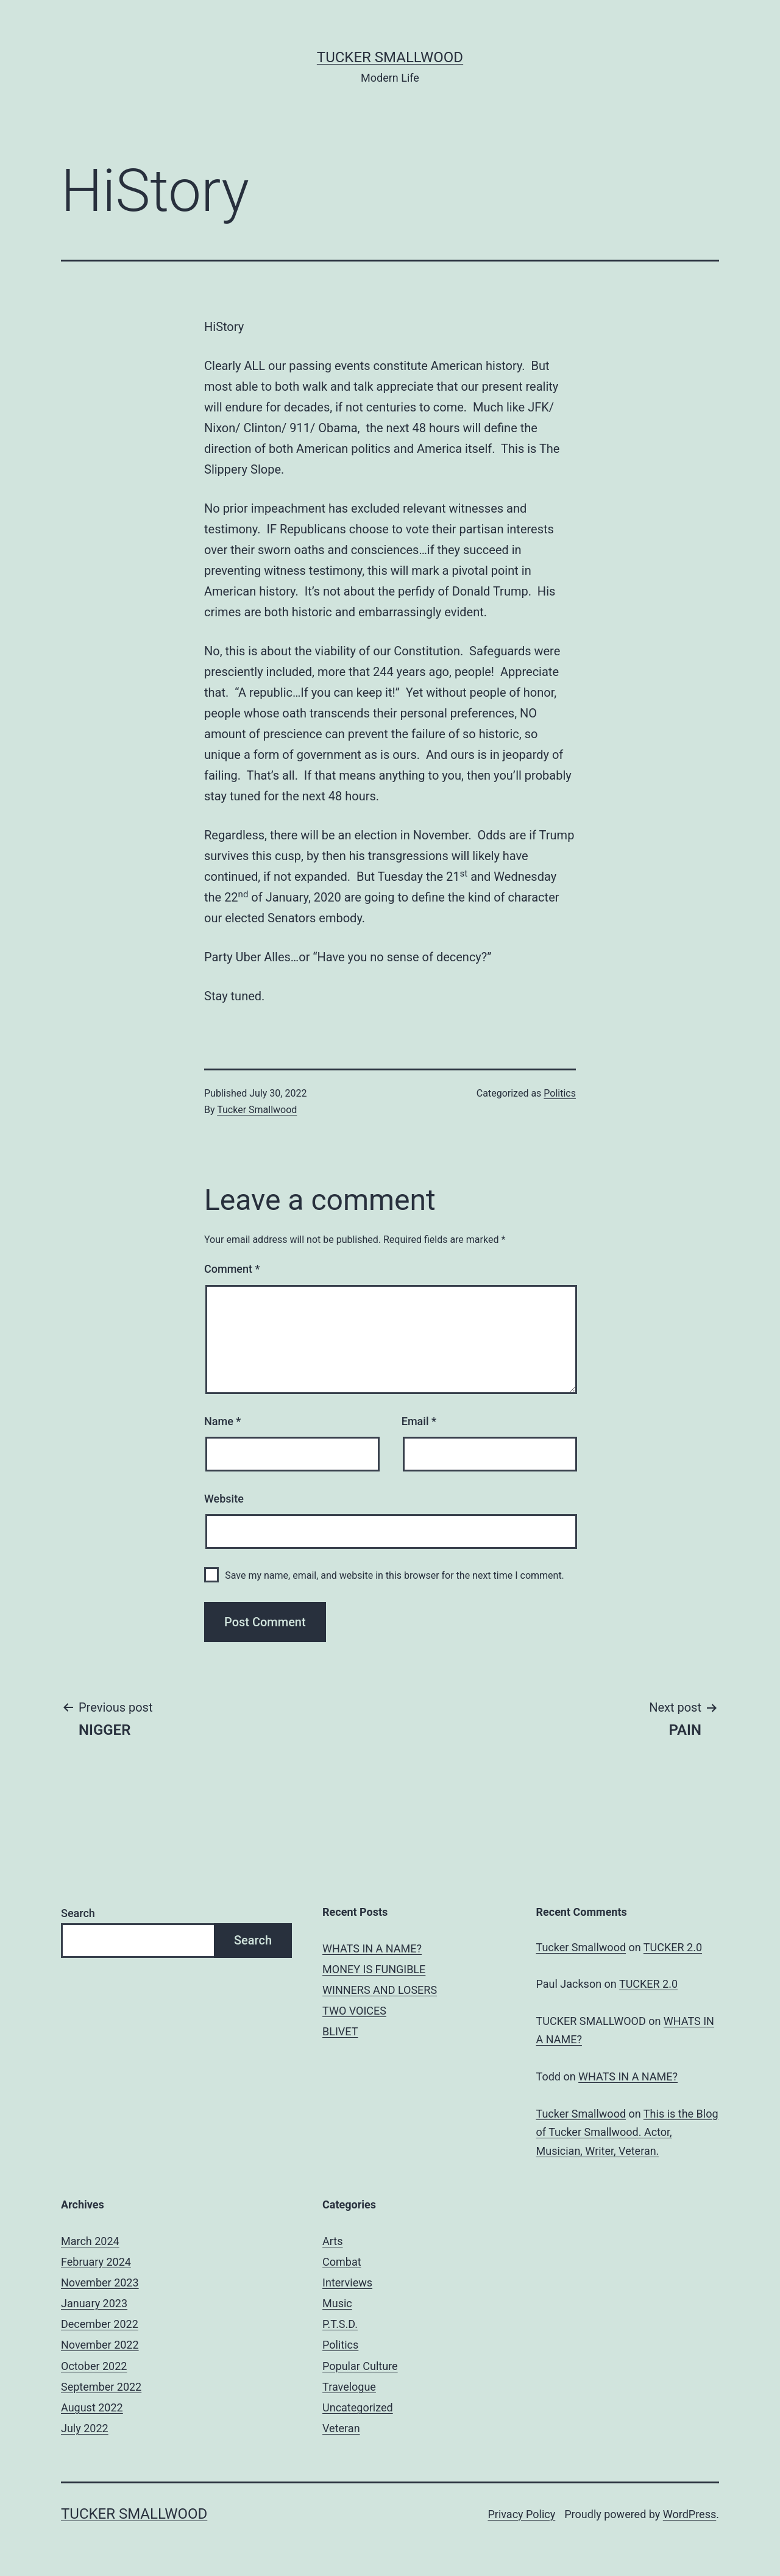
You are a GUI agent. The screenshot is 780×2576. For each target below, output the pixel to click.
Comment (232, 1268)
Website (224, 1498)
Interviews (347, 2282)
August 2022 (92, 2407)
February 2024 (96, 2261)
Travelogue (349, 2386)
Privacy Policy (521, 2514)
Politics (560, 1093)
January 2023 (94, 2303)
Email (419, 1421)
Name (222, 1421)
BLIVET (340, 2031)
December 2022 (99, 2324)
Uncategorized (357, 2407)
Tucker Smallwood (390, 57)
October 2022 (94, 2366)
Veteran (341, 2428)
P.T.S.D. (340, 2324)
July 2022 (84, 2428)
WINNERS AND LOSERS (379, 1990)
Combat (341, 2261)
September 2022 (101, 2386)
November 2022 (100, 2344)
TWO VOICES (354, 2010)
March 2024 (90, 2241)
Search (78, 1913)
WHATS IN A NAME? (372, 1948)
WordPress (689, 2514)
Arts (332, 2241)
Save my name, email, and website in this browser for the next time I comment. (394, 1575)
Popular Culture (360, 2366)
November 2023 (100, 2282)
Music (337, 2303)
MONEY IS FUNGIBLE (373, 1969)
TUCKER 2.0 (673, 1947)
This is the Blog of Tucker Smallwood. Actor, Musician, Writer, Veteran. (627, 2132)
